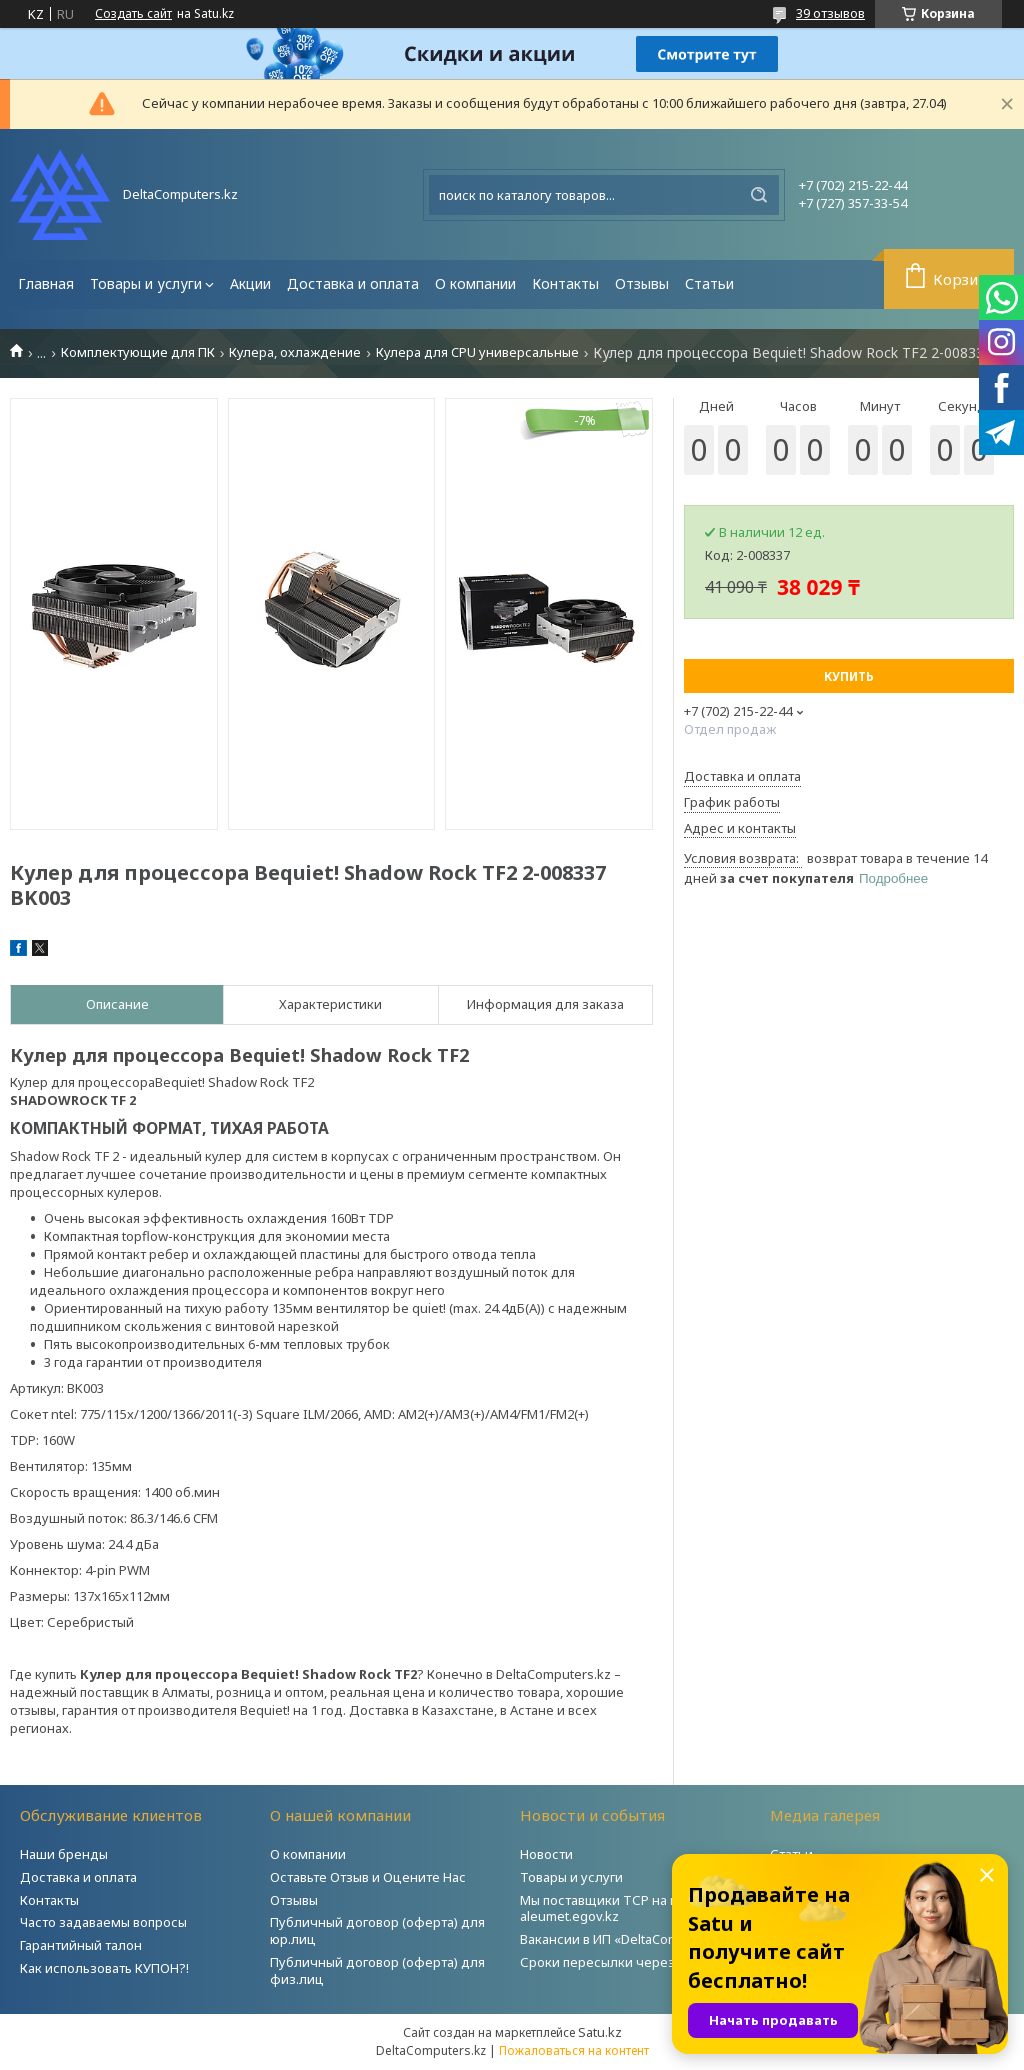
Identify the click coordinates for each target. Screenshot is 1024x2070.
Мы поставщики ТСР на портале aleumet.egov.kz (621, 1908)
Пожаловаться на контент (574, 2050)
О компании (475, 283)
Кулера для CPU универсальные (477, 352)
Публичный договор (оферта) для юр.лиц (377, 1930)
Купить (849, 676)
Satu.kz (600, 2032)
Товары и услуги (146, 283)
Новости (546, 1854)
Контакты (565, 283)
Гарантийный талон (81, 1945)
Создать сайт (133, 14)
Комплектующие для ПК (138, 352)
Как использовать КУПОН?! (104, 1968)
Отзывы (642, 283)
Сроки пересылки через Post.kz (621, 1962)
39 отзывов (830, 13)
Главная (46, 283)
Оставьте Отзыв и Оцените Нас (368, 1877)
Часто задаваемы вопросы (103, 1922)
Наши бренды (64, 1854)
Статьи (709, 283)
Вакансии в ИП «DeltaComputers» (623, 1939)
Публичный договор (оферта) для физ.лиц (377, 1970)
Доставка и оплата (353, 283)
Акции (250, 283)
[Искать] (759, 195)
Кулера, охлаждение (295, 352)
